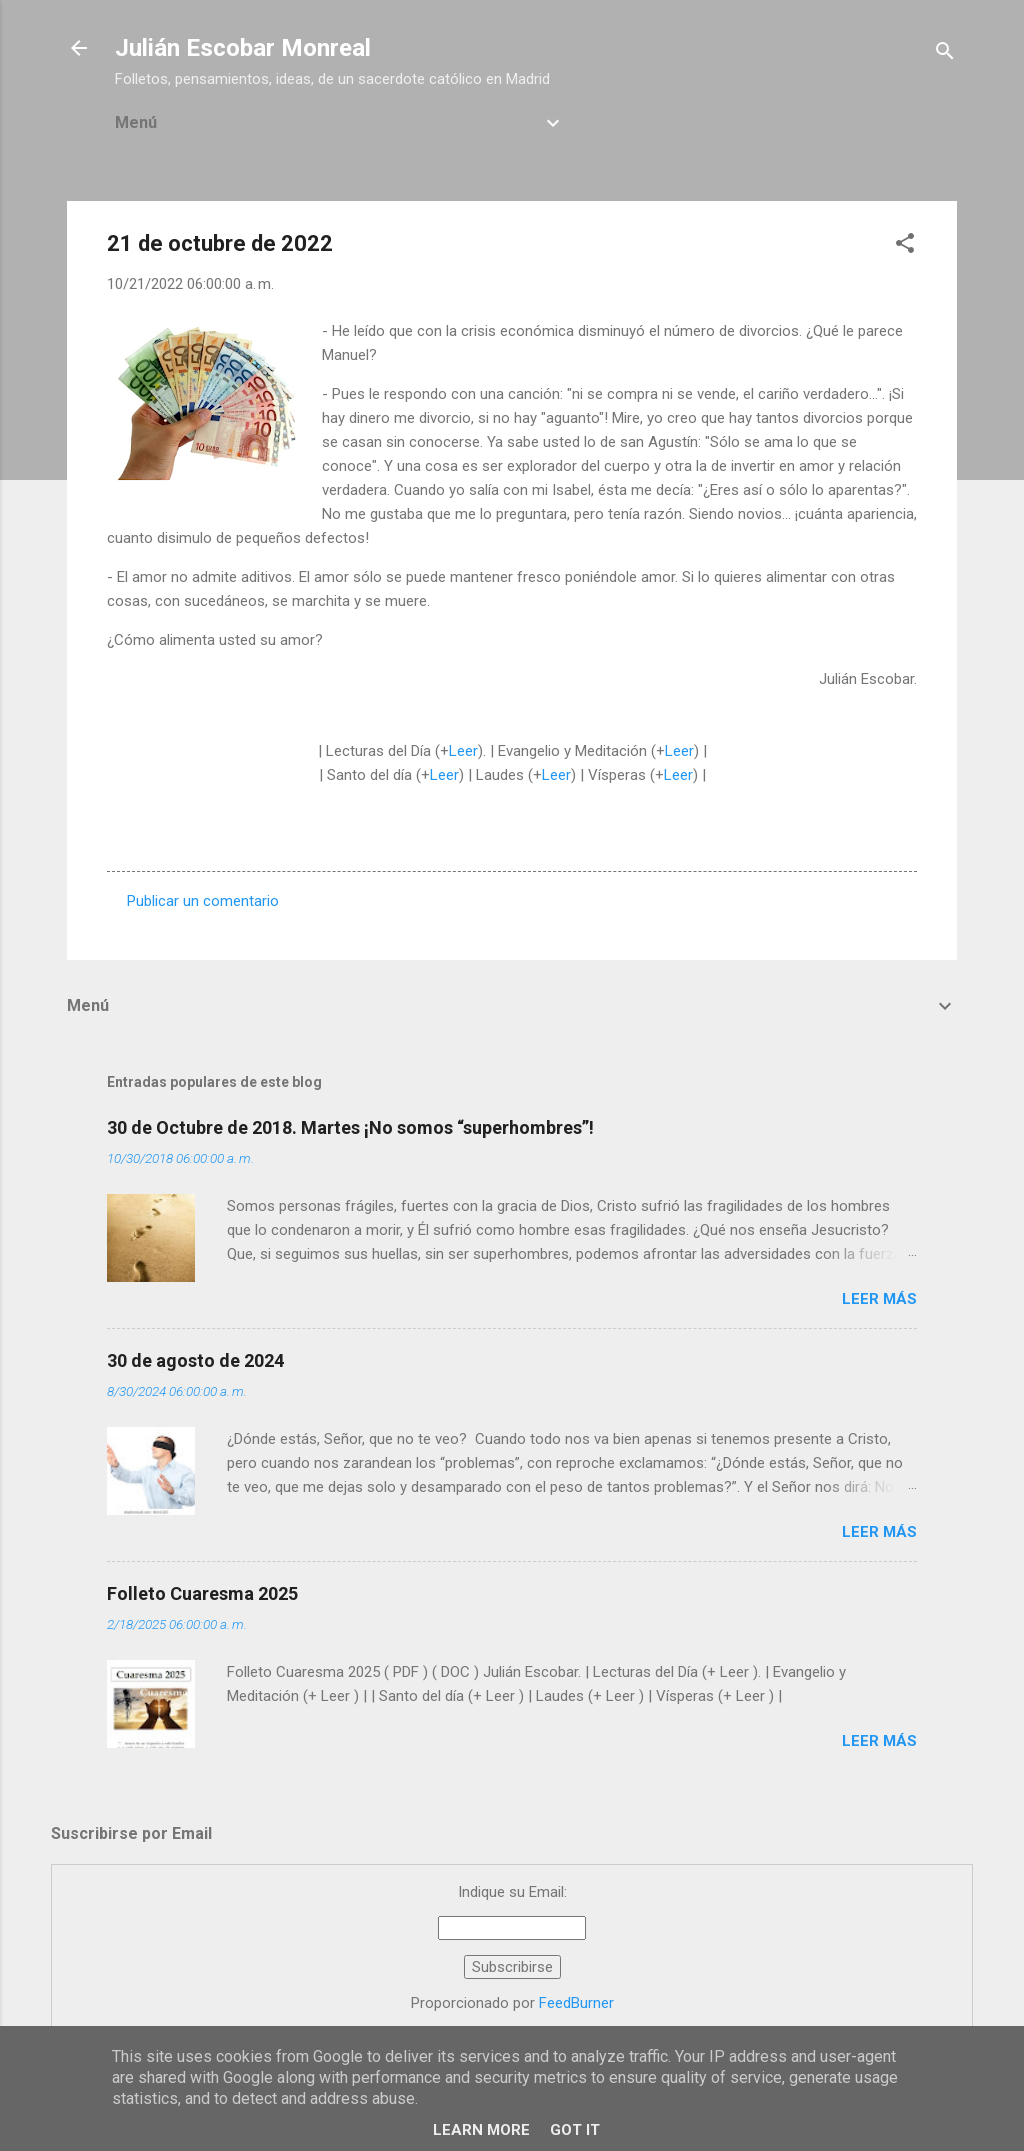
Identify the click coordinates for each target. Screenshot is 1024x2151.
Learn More (481, 2130)
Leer (463, 751)
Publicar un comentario (203, 901)
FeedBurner (576, 2003)
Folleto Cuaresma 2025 (202, 1593)
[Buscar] (945, 54)
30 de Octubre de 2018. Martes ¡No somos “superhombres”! (350, 1127)
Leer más (879, 1299)
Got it (575, 2130)
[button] (905, 246)
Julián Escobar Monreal (243, 48)
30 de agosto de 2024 (195, 1360)
